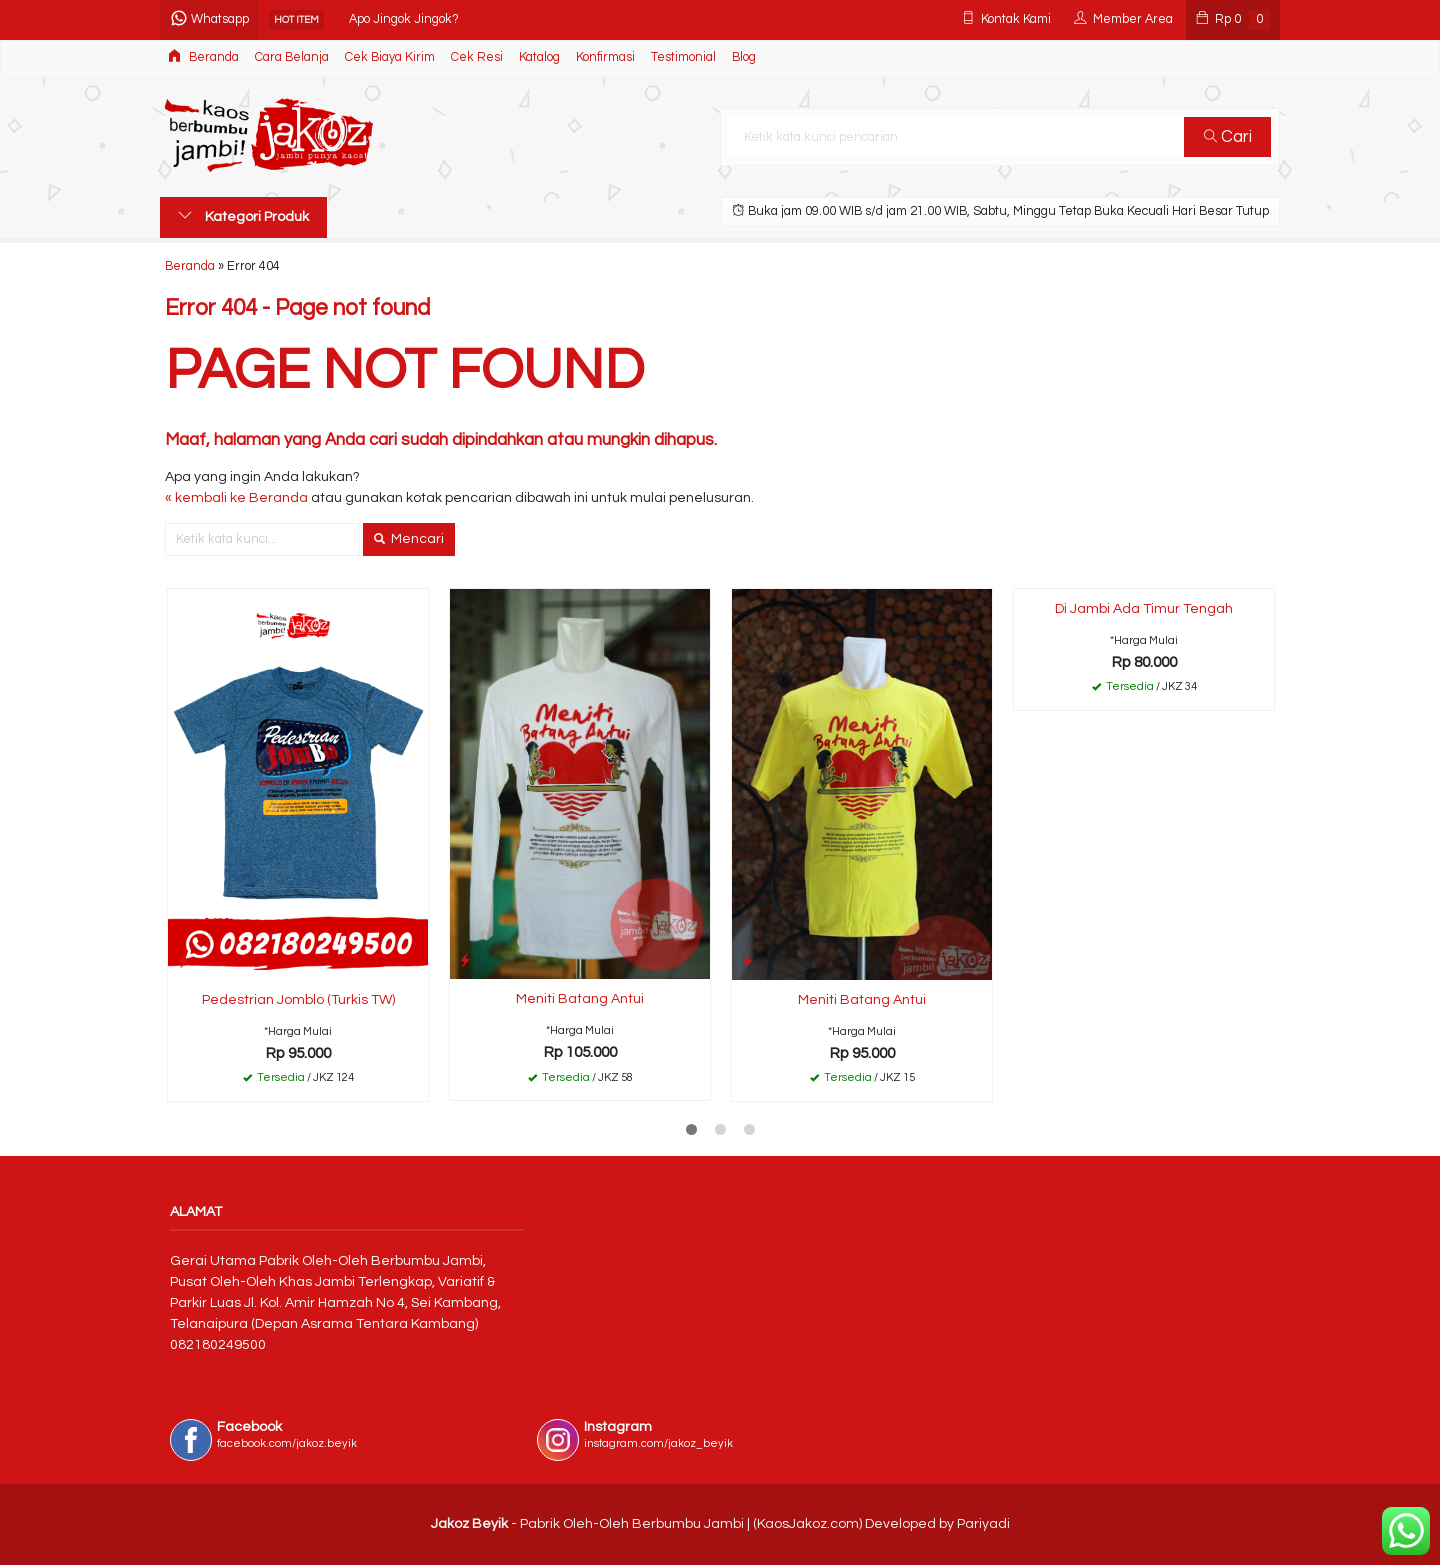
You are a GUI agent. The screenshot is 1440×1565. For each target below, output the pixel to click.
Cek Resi (477, 57)
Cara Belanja (292, 57)
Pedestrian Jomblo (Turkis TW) (298, 1000)
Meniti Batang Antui (580, 999)
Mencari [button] (409, 539)
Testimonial (683, 57)
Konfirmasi (605, 57)
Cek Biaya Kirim (390, 57)
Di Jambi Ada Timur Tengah (1144, 609)
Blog (744, 57)
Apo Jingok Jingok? (404, 19)
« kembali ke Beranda (236, 498)
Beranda (203, 56)
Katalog (539, 57)
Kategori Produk (243, 216)
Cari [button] (1228, 137)
